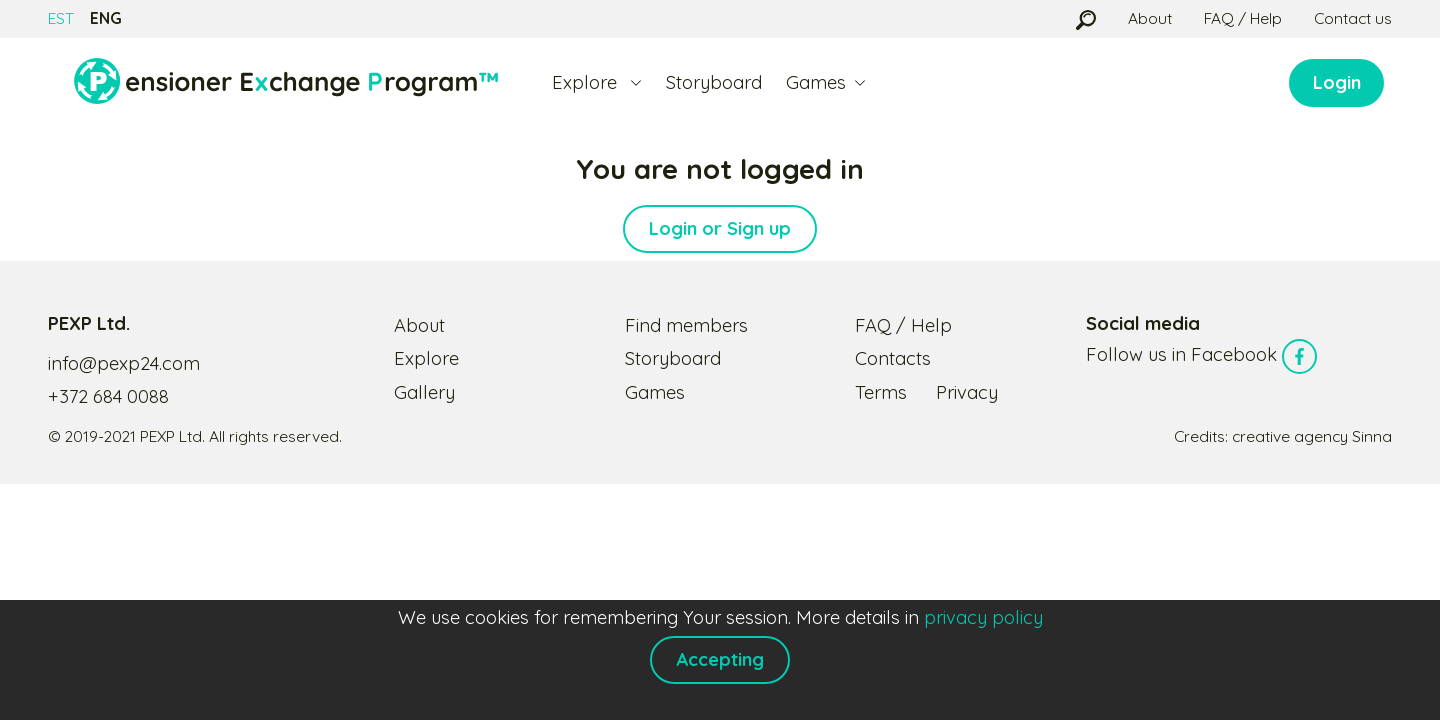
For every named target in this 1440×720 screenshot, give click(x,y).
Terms (881, 392)
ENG (106, 18)
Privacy (967, 392)
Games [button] (816, 82)
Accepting (720, 659)
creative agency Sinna (1312, 436)
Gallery (424, 392)
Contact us (1353, 18)
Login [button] (1337, 82)
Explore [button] (587, 82)
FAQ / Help (1243, 18)
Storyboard (714, 82)
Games (655, 392)
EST (61, 18)
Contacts (893, 358)
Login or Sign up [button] (720, 228)
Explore (426, 358)
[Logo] (286, 83)
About (1150, 18)
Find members (686, 325)
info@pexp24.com (124, 363)
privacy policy (983, 617)
